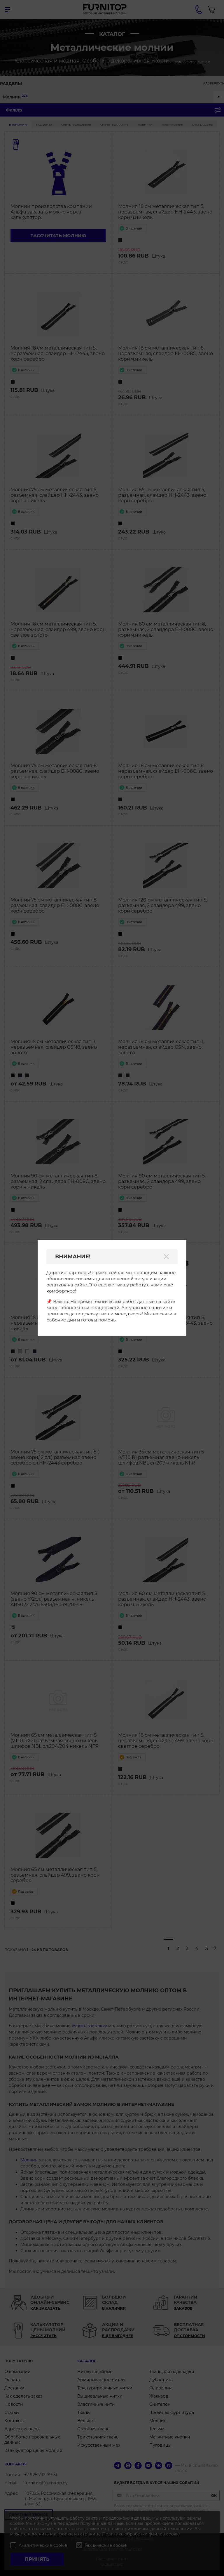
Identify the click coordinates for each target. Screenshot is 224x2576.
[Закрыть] (166, 1256)
